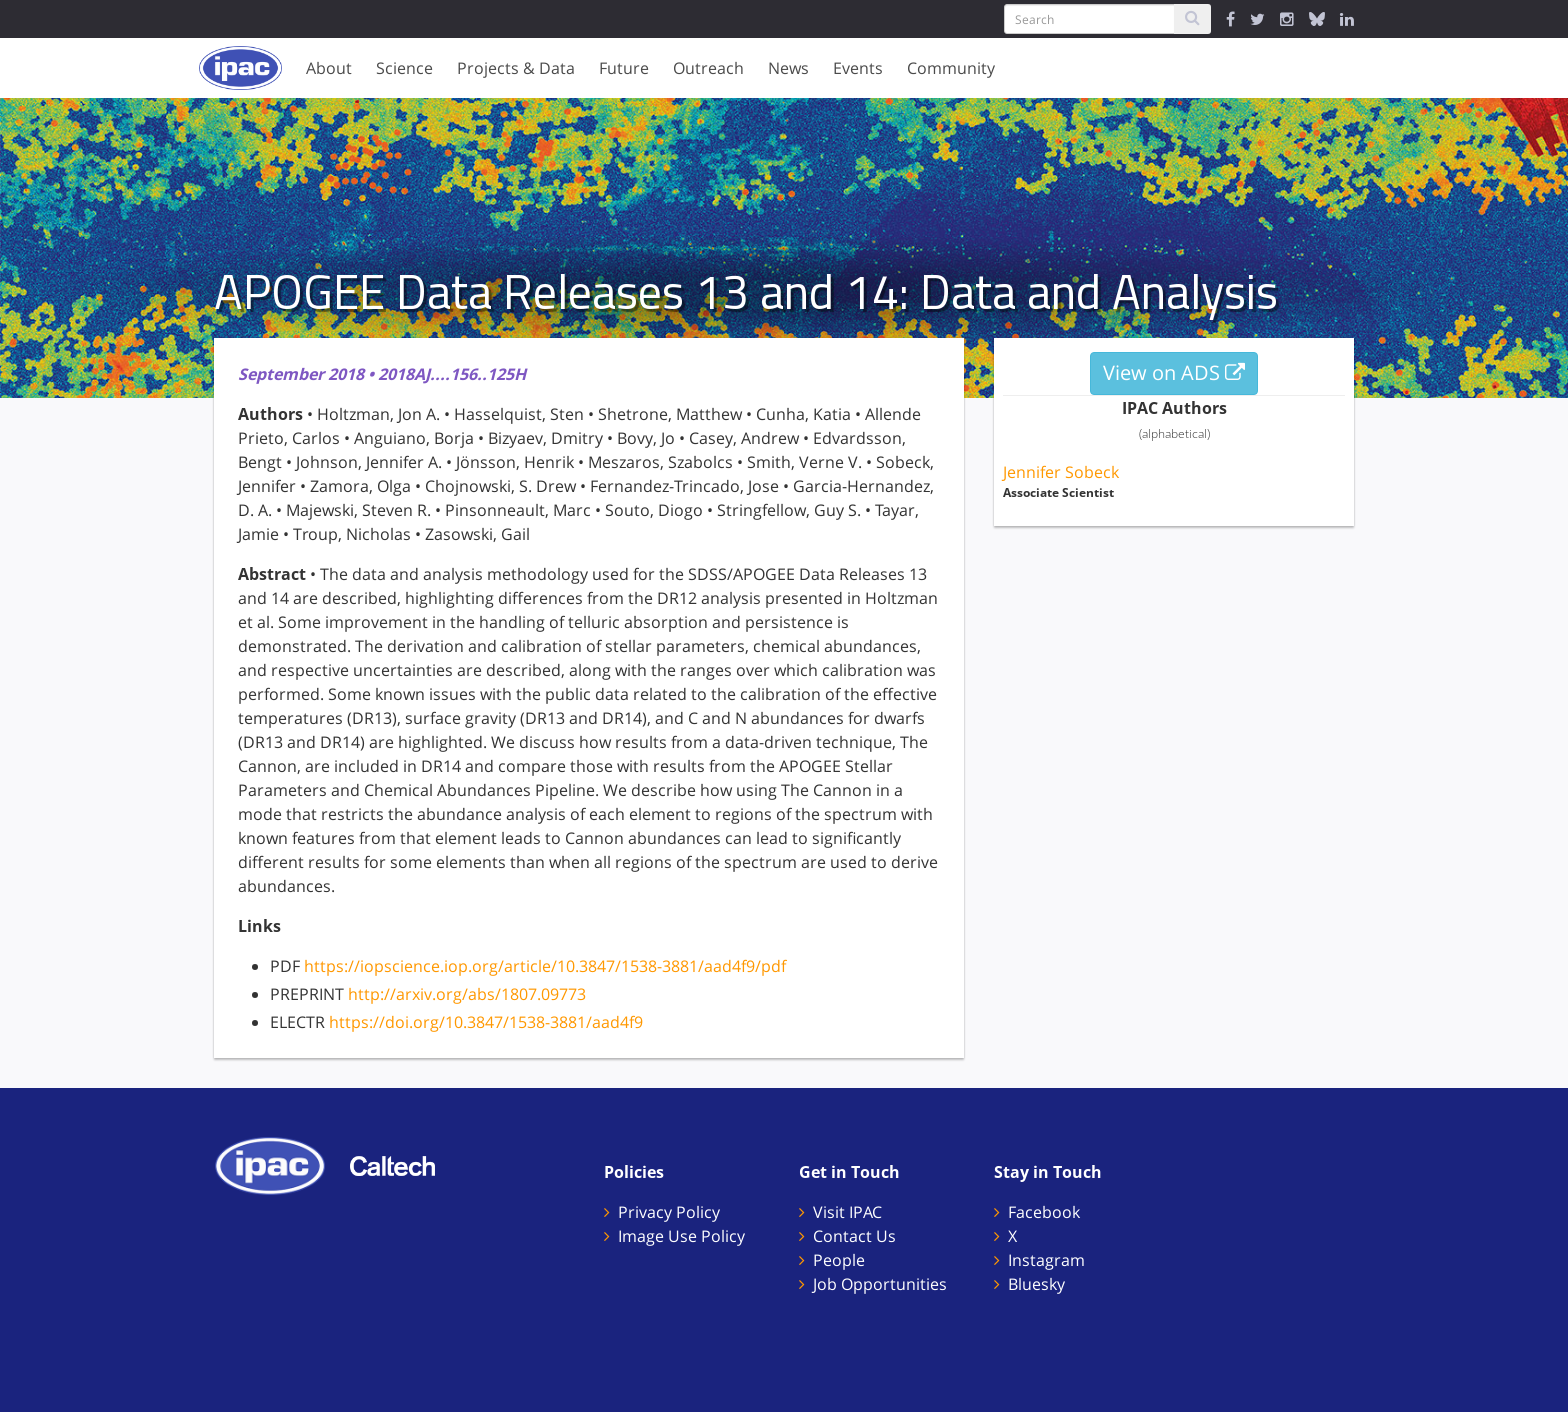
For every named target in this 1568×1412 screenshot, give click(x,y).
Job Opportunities (880, 1284)
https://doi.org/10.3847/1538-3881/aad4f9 (486, 1022)
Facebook (1044, 1212)
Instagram (1046, 1260)
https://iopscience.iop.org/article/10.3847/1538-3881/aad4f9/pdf (545, 966)
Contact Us (854, 1236)
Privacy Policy (669, 1212)
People (839, 1260)
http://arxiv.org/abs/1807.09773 (467, 994)
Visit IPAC (847, 1212)
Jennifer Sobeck (1061, 472)
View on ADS (1174, 372)
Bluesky (1036, 1284)
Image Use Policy (681, 1236)
